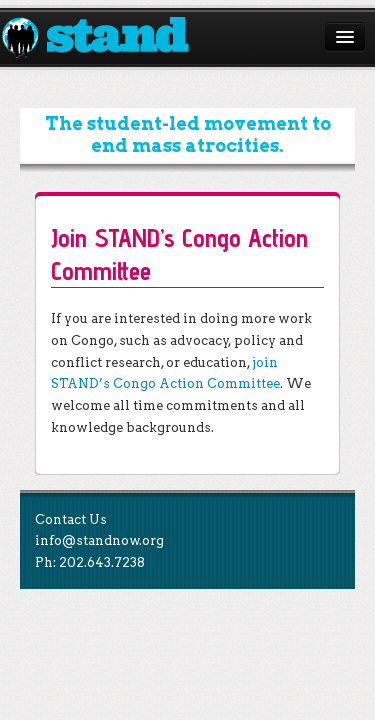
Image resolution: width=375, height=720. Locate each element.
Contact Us (71, 519)
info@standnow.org (99, 540)
